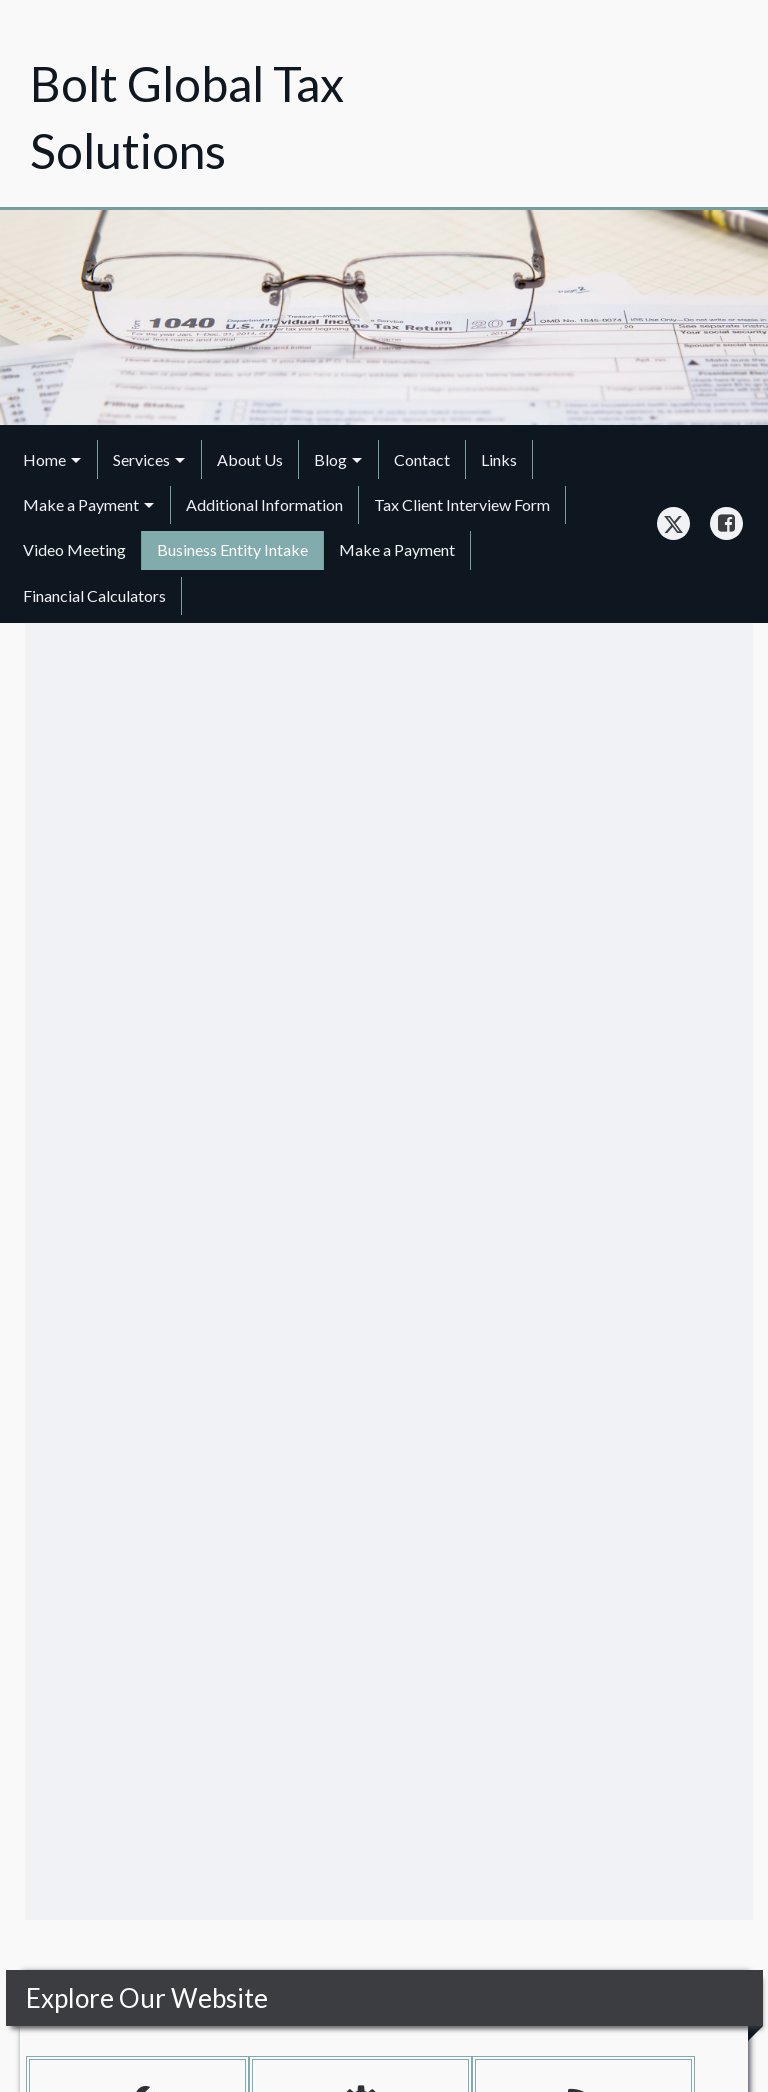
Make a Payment (81, 504)
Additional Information (264, 504)
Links (499, 459)
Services (141, 459)
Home (44, 459)
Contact (422, 459)
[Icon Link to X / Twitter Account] (673, 524)
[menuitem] (53, 459)
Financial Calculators (94, 595)
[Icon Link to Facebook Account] (726, 524)
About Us (250, 459)
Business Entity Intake (232, 549)
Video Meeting (74, 549)
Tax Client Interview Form (462, 504)
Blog (330, 459)
